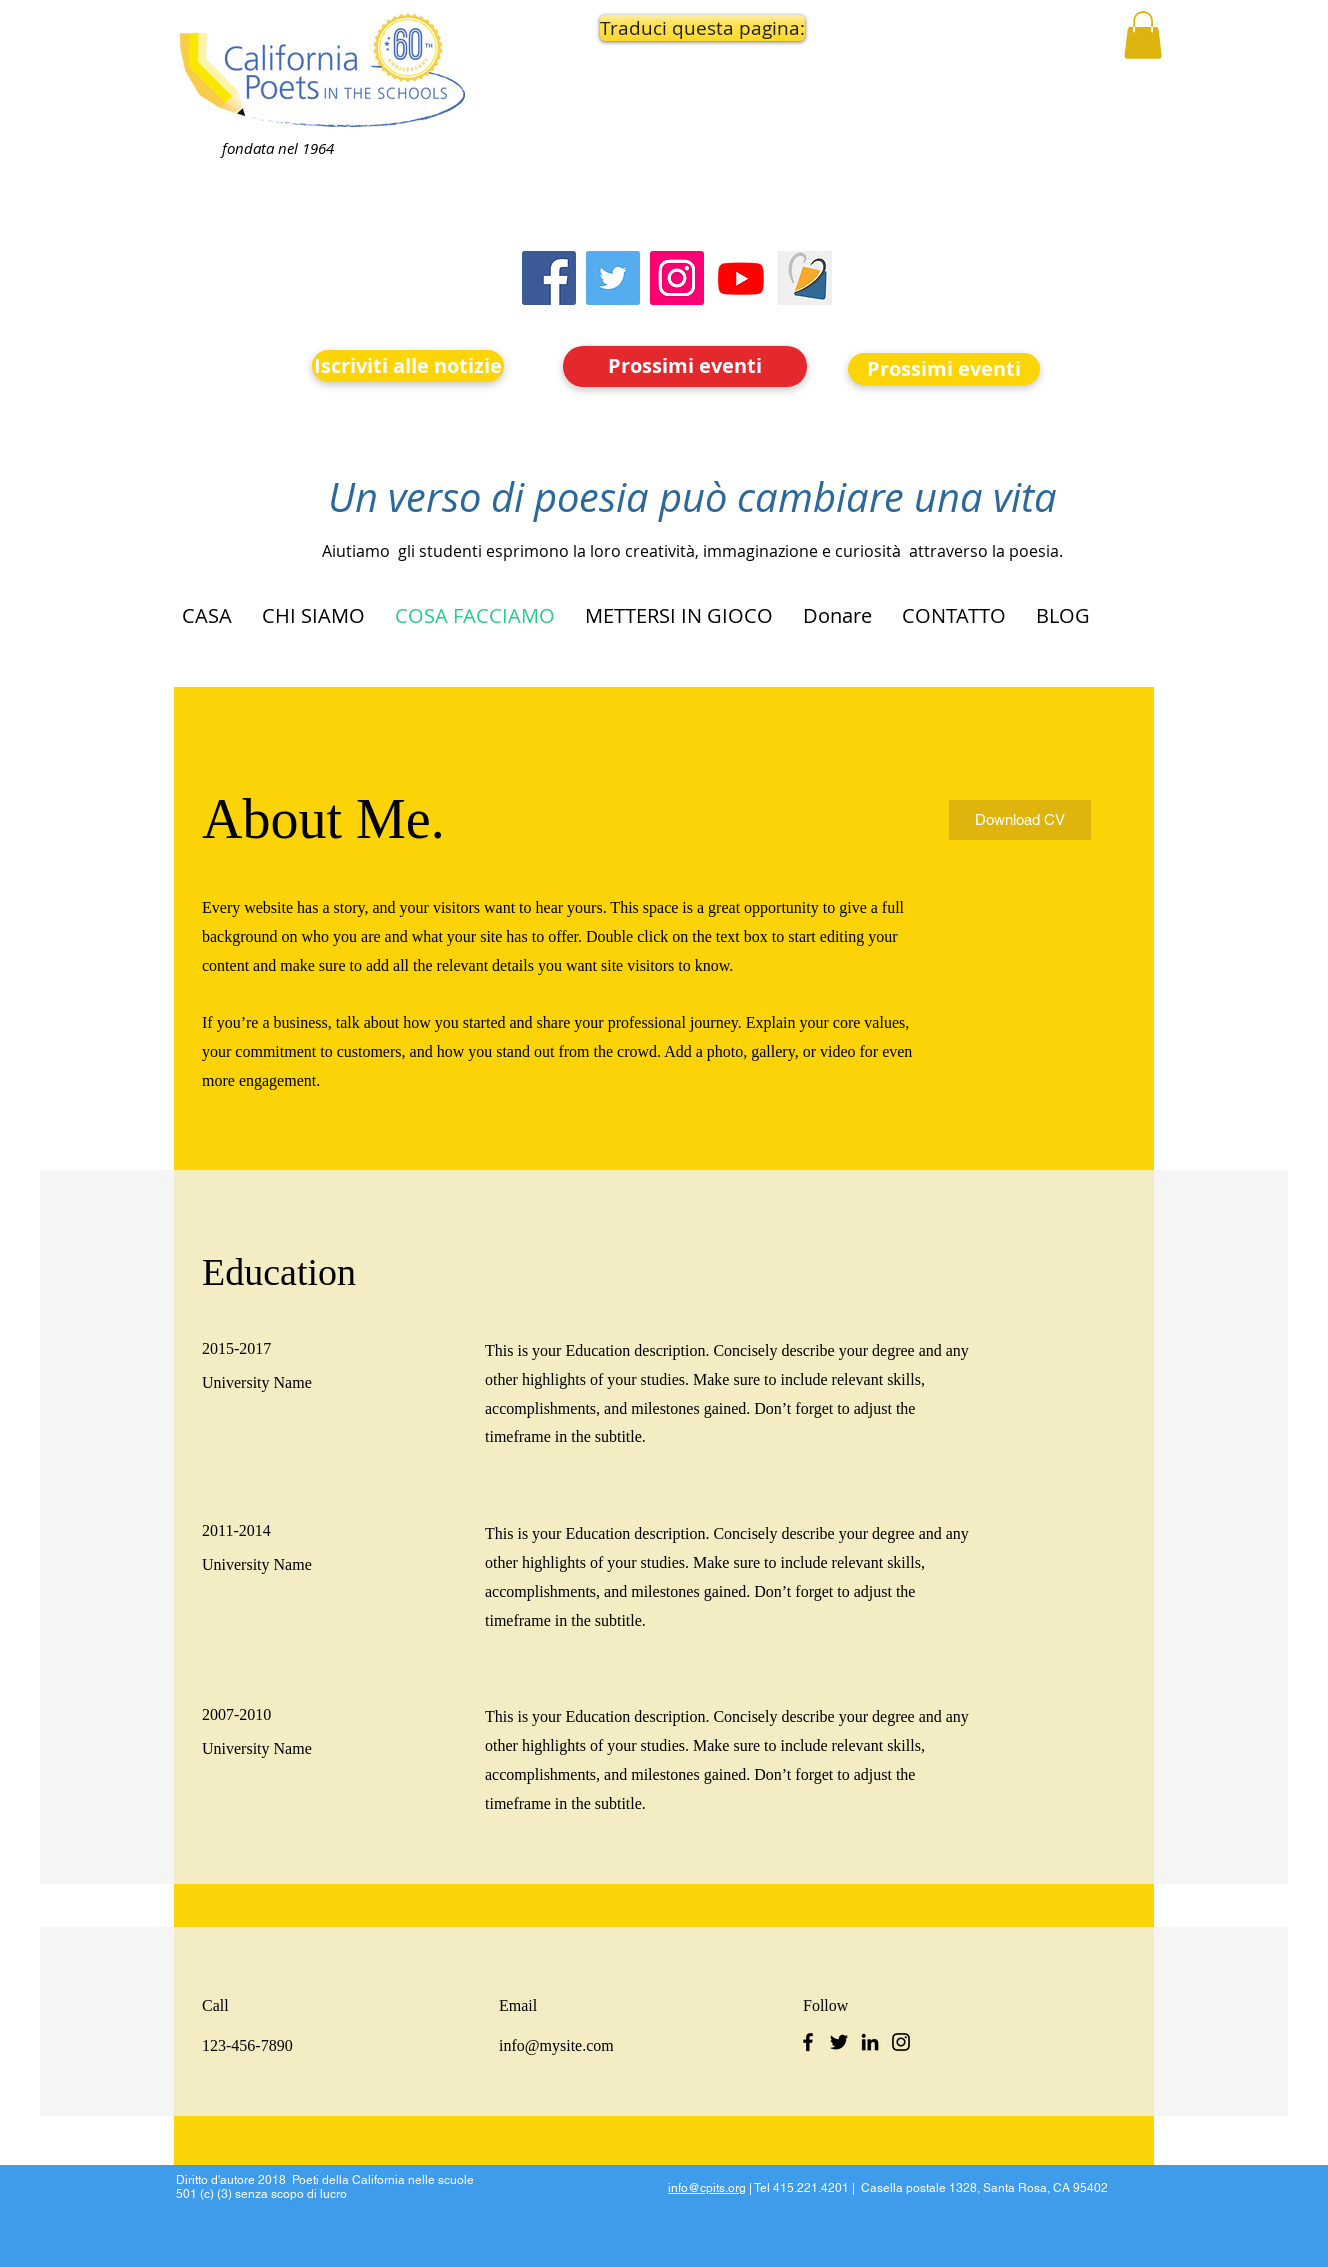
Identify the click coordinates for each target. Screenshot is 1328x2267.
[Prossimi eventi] (685, 366)
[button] (686, 28)
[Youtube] (741, 278)
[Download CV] (1020, 820)
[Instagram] (677, 278)
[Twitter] (613, 278)
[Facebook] (549, 278)
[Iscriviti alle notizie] (408, 366)
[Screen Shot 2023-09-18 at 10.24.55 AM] (805, 278)
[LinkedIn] (870, 2042)
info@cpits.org (707, 2188)
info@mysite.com (556, 2045)
